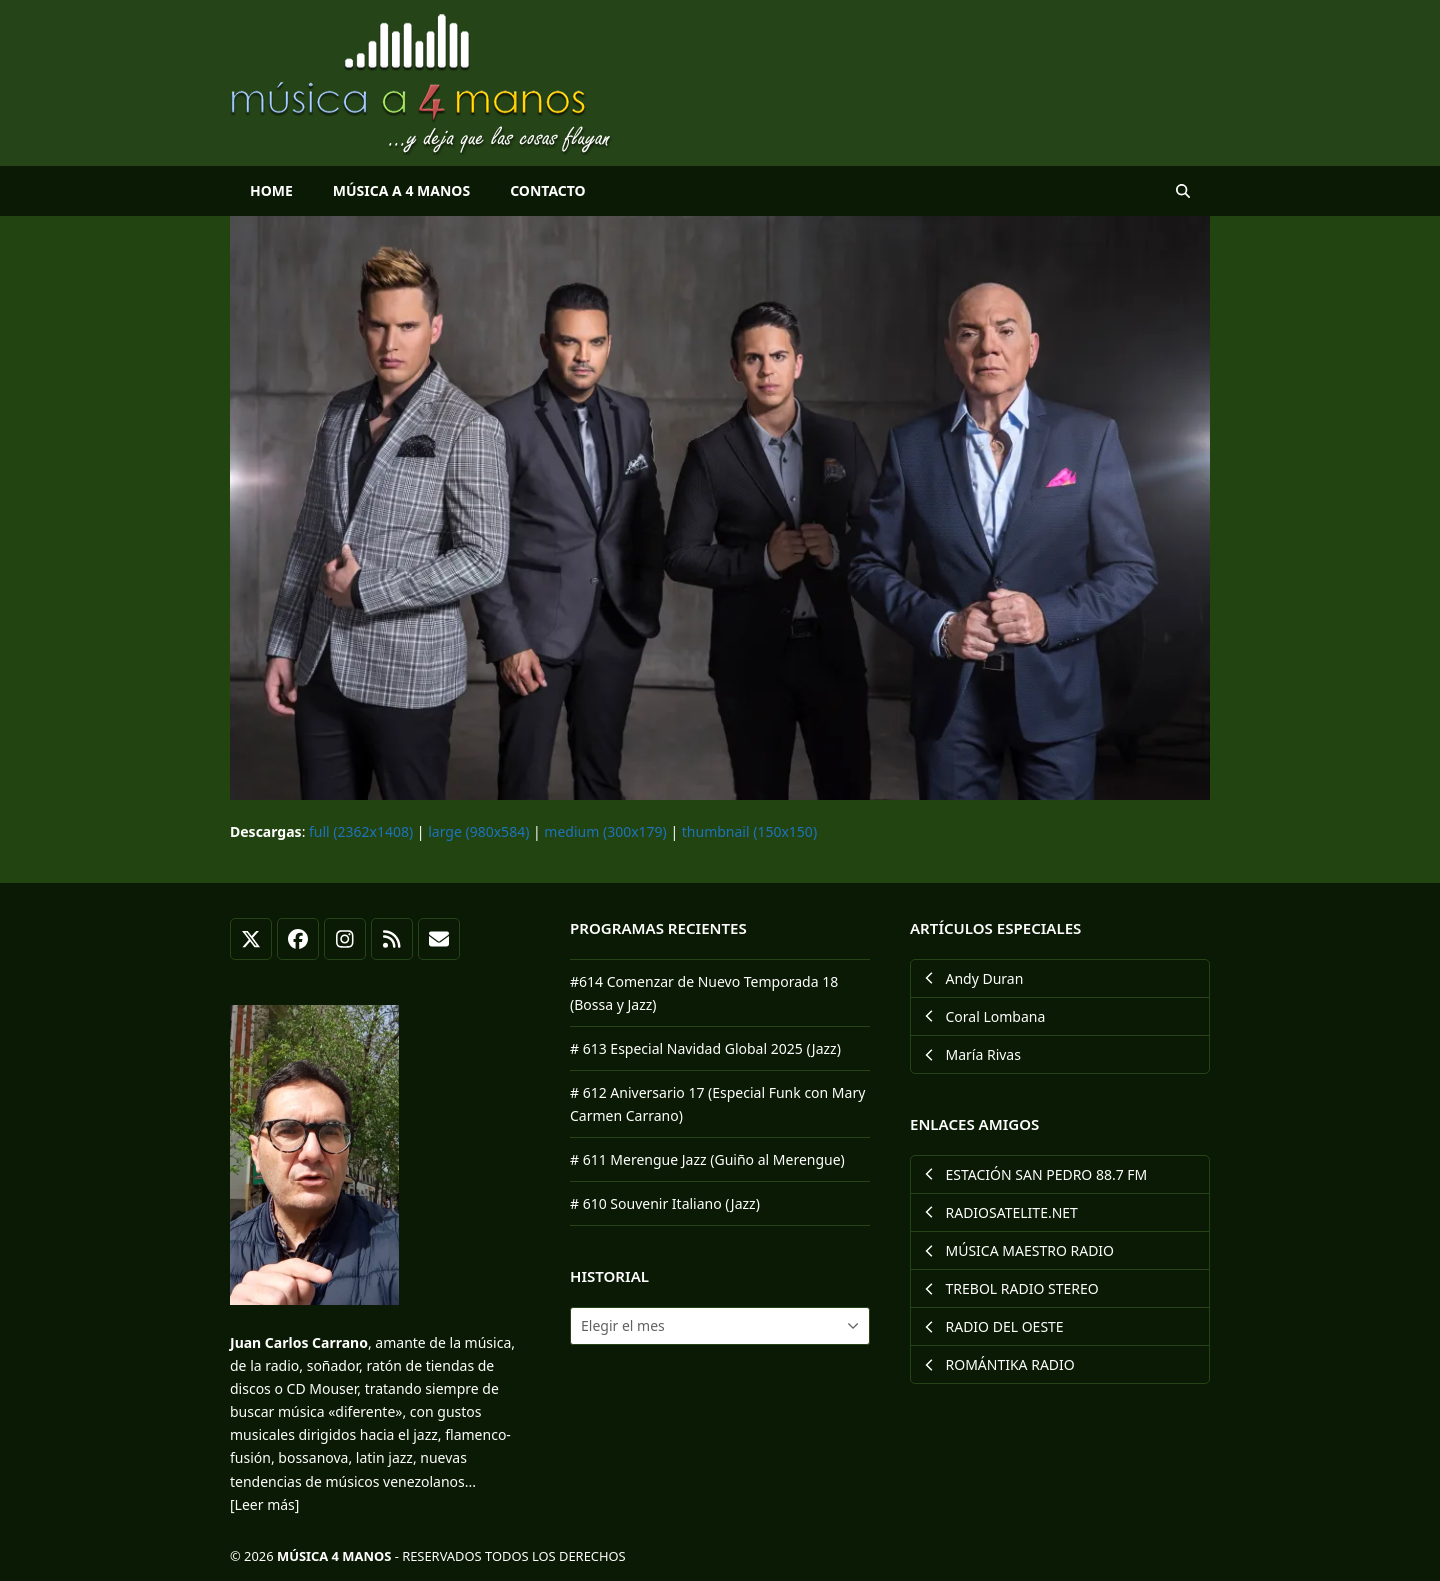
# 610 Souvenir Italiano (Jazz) (665, 1203)
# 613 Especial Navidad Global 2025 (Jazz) (705, 1048)
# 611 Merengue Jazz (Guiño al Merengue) (707, 1159)
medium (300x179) (605, 831)
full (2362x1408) (361, 831)
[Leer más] (264, 1504)
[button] (1183, 191)
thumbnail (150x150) (749, 831)
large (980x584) (478, 831)
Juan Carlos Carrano (299, 1342)
